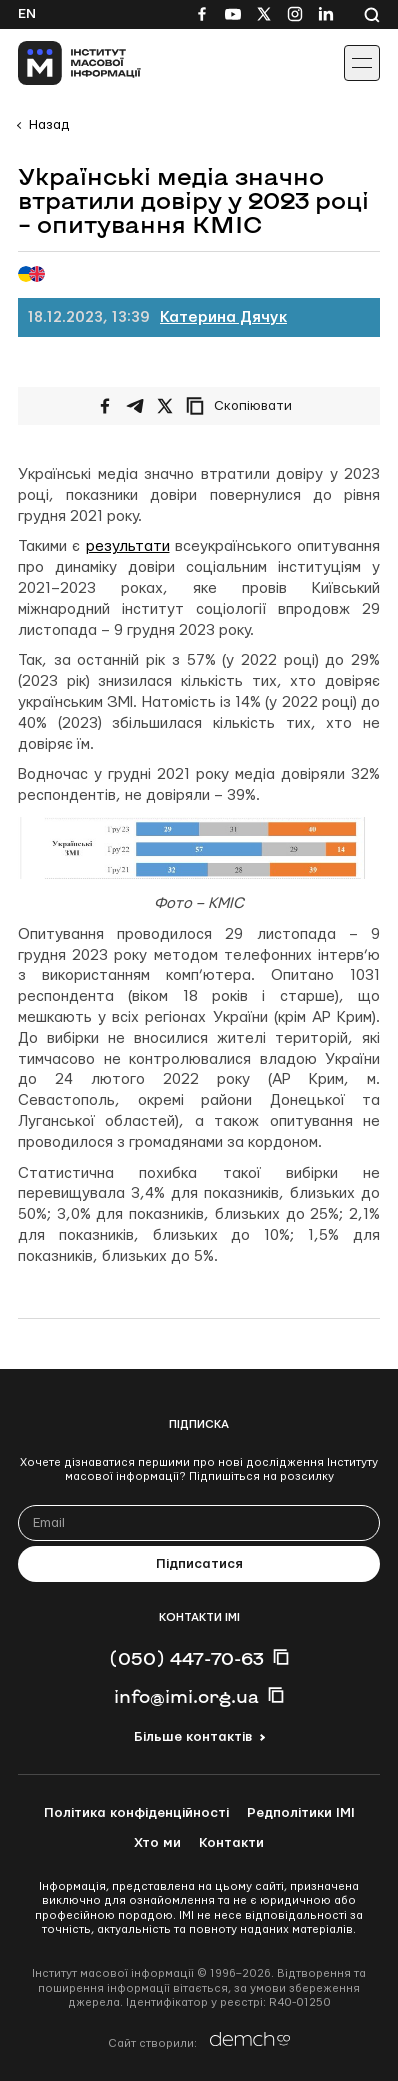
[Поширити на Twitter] (165, 406)
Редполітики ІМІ (301, 1813)
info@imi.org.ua (186, 1696)
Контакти (231, 1843)
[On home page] (60, 63)
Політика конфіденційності (136, 1813)
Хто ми (157, 1843)
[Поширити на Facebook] (105, 406)
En (27, 14)
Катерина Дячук (223, 317)
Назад (49, 125)
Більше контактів (193, 1737)
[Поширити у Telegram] (135, 406)
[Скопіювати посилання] (244, 406)
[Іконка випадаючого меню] (362, 63)
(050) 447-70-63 (186, 1658)
